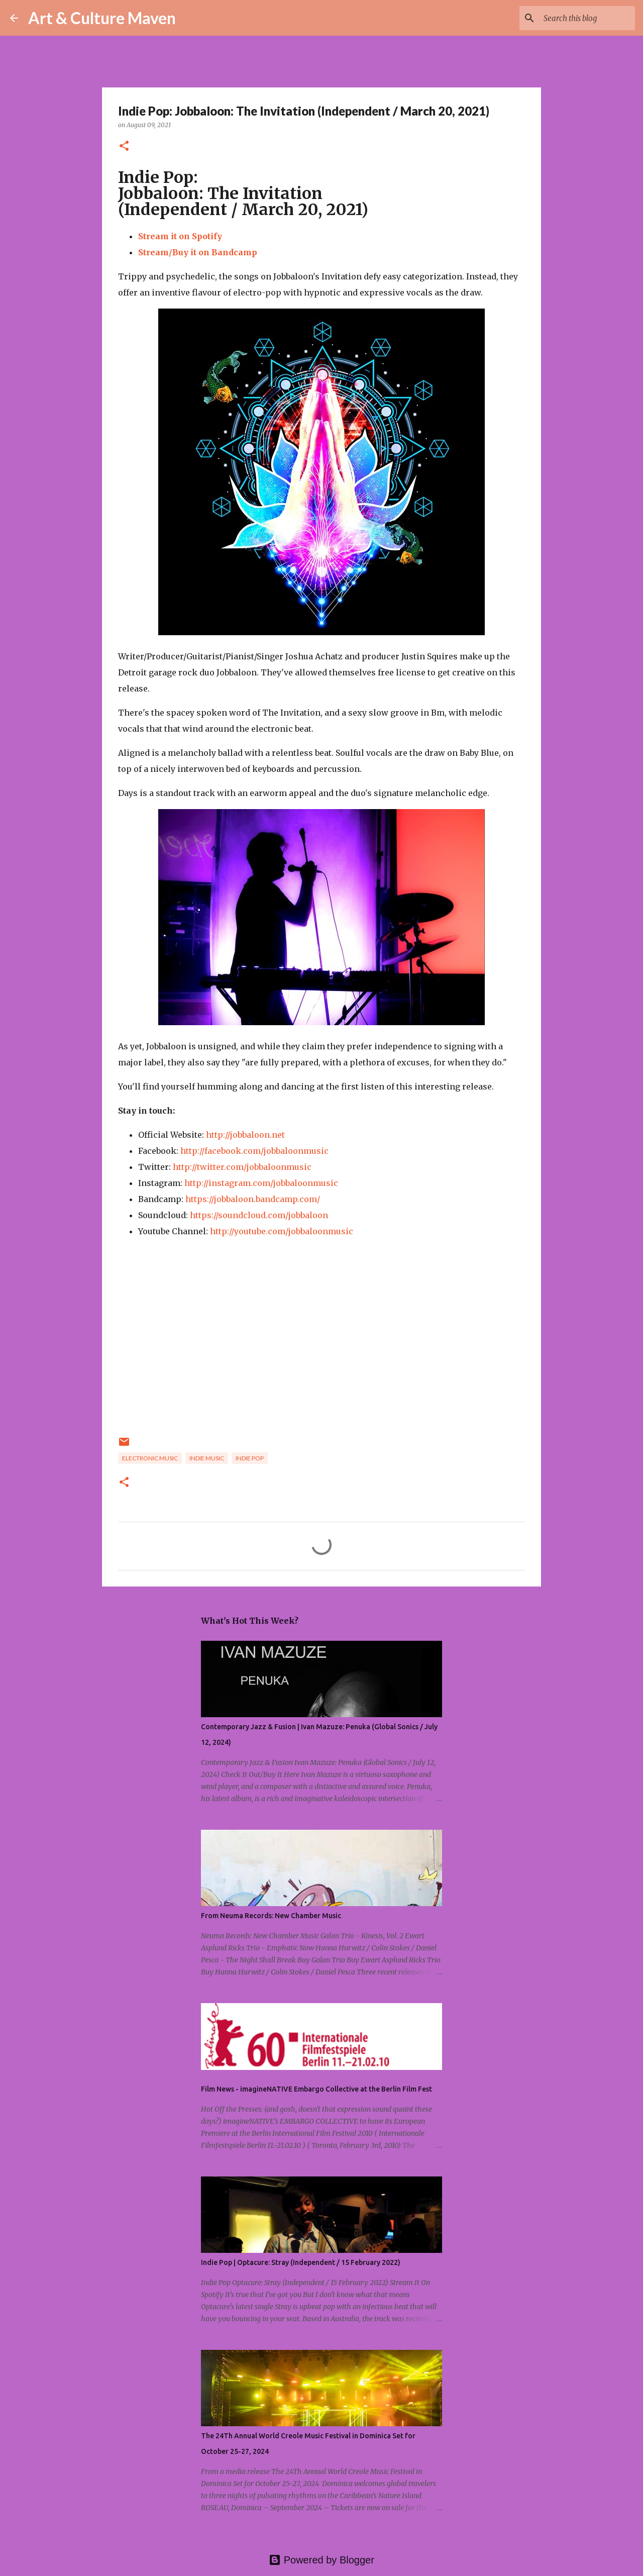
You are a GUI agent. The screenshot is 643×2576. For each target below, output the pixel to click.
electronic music (150, 1458)
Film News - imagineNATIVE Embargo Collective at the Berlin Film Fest (316, 2089)
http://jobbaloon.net (245, 1135)
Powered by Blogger (321, 2559)
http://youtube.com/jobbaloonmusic (281, 1231)
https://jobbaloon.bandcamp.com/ (252, 1199)
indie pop (250, 1458)
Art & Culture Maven (102, 18)
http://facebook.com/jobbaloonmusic (254, 1151)
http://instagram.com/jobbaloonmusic (261, 1183)
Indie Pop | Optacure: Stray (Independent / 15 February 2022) (300, 2262)
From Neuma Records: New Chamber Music (271, 1916)
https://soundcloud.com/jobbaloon (259, 1215)
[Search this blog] (582, 18)
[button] (124, 146)
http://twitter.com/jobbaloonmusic (242, 1167)
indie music (206, 1458)
